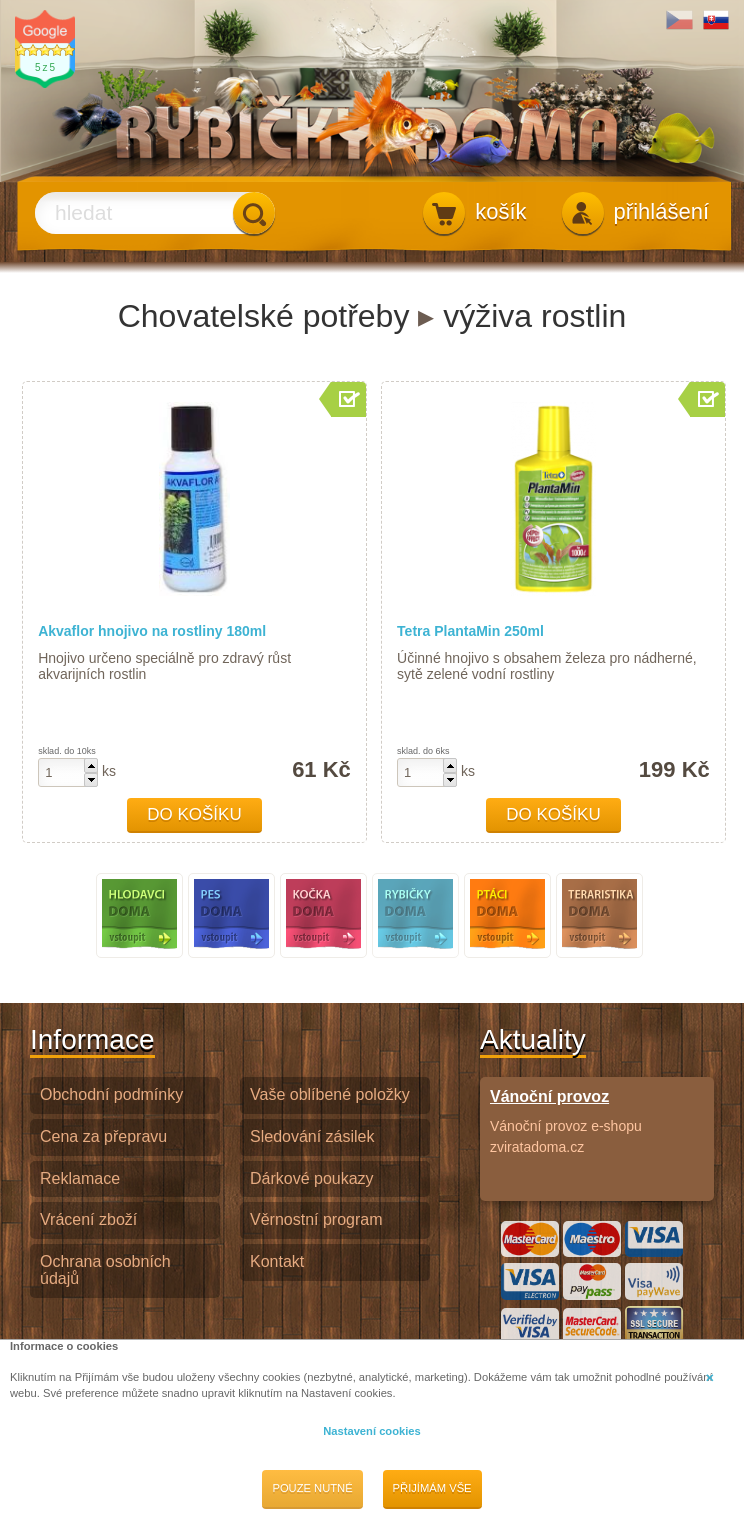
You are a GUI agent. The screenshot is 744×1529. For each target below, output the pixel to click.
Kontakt (277, 1261)
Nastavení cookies (372, 1431)
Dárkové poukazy (312, 1178)
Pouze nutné (312, 1488)
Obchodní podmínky (111, 1094)
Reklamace (80, 1178)
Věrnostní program (316, 1219)
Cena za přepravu (103, 1136)
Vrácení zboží (88, 1219)
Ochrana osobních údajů (105, 1270)
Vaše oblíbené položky (330, 1094)
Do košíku (194, 814)
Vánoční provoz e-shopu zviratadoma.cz (597, 1121)
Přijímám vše (432, 1488)
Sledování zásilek (312, 1136)
